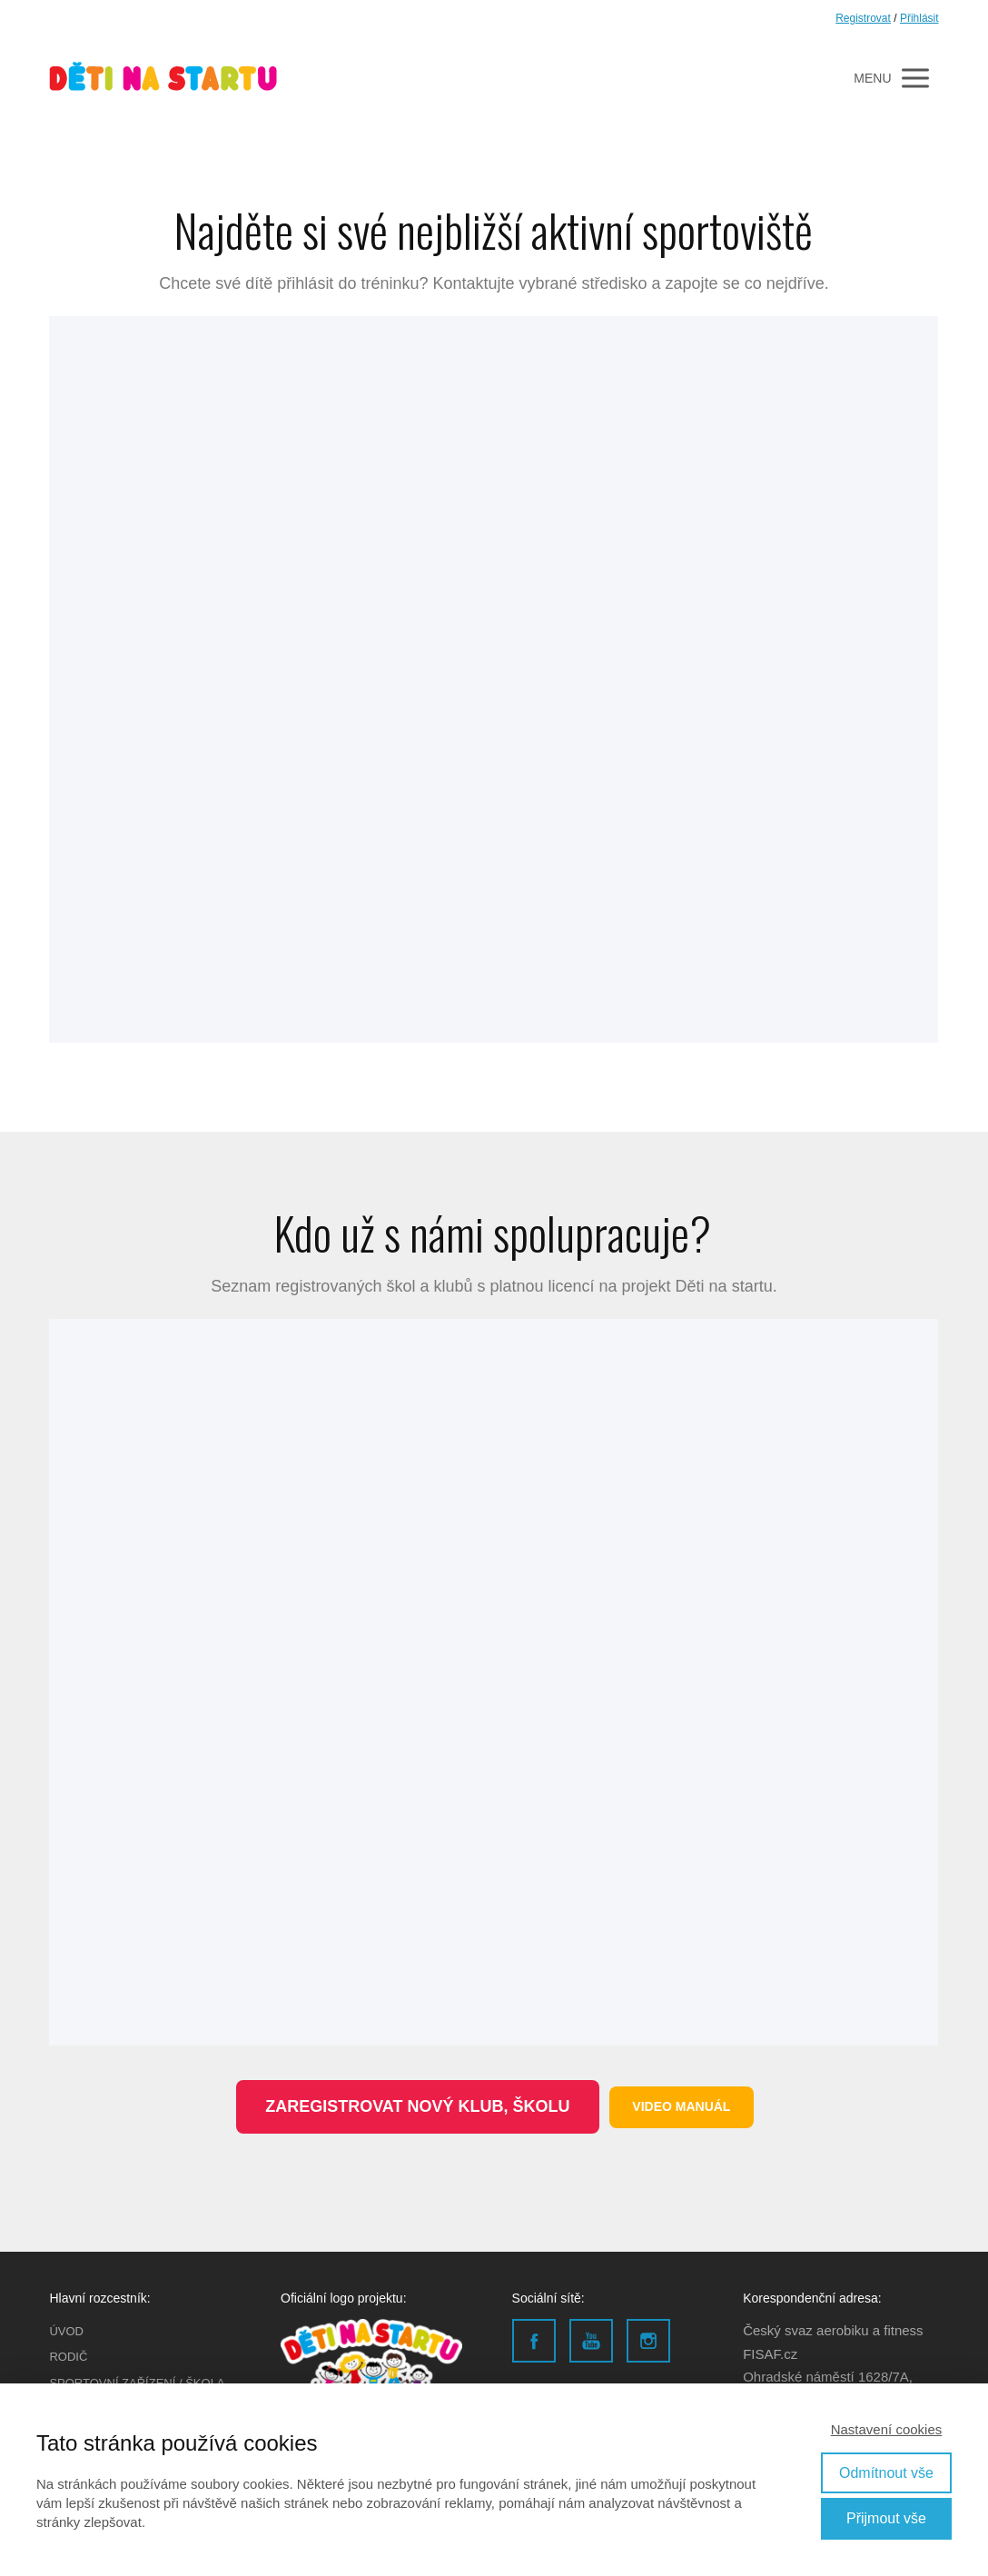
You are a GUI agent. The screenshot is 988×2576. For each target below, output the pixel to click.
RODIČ (68, 2356)
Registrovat (863, 18)
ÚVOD (66, 2331)
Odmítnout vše (886, 2473)
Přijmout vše (886, 2518)
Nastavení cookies (887, 2429)
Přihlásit (919, 18)
